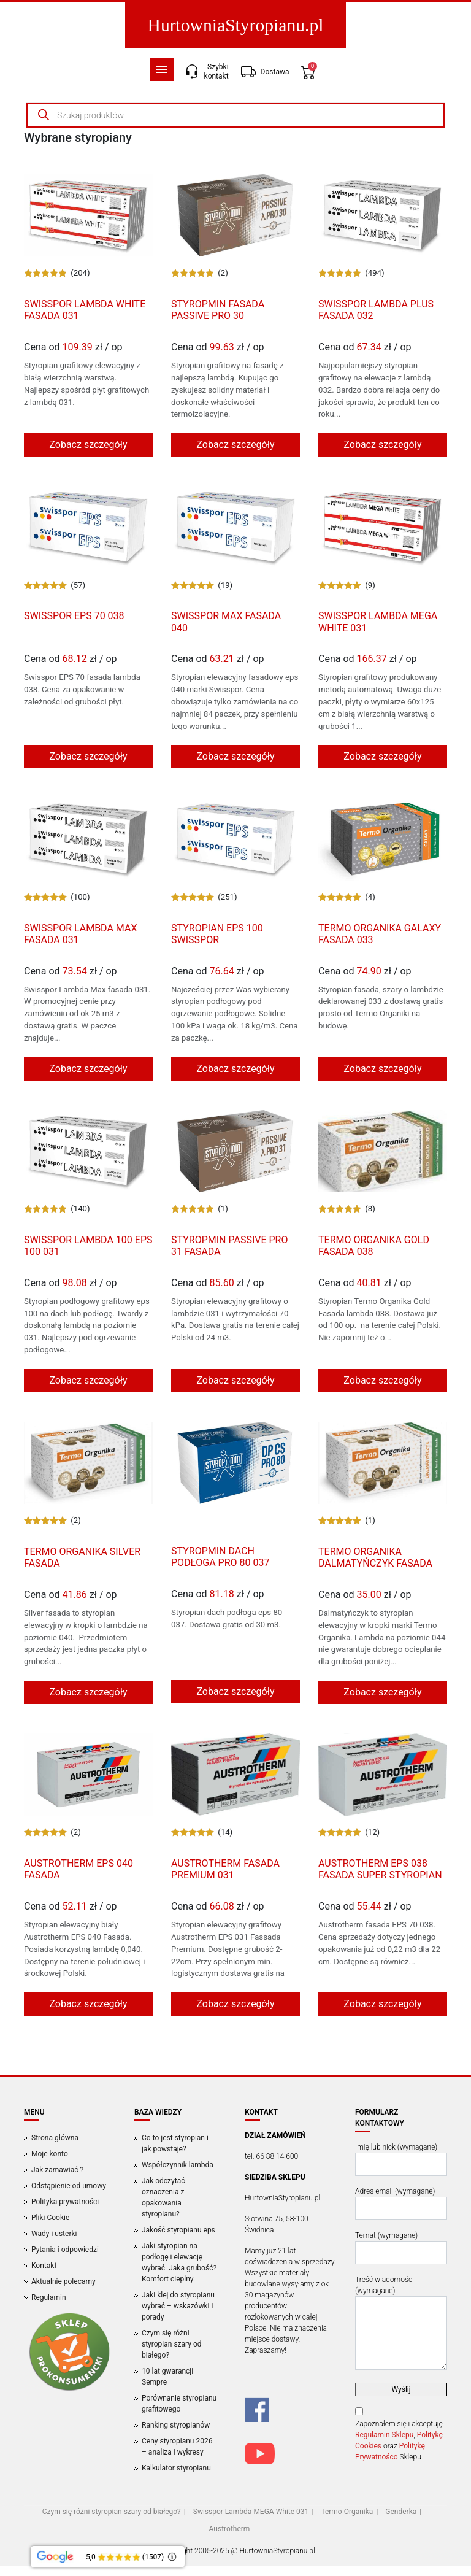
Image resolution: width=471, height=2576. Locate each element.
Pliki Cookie (50, 2217)
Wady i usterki (54, 2233)
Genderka (400, 2511)
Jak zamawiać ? (57, 2169)
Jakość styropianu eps (178, 2230)
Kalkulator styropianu (176, 2468)
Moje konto (49, 2154)
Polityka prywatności (65, 2201)
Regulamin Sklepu (384, 2435)
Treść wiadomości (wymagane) (401, 2322)
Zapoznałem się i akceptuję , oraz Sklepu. (399, 2440)
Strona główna (54, 2138)
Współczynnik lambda (177, 2165)
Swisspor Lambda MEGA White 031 (251, 2511)
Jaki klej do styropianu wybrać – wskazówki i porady (178, 2306)
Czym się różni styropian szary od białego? (172, 2344)
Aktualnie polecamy (63, 2281)
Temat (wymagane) (401, 2247)
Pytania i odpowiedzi (65, 2249)
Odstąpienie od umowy (68, 2185)
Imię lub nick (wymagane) (401, 2159)
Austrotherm (229, 2528)
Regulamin (48, 2297)
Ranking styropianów (176, 2425)
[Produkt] (88, 215)
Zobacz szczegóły (88, 444)
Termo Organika (347, 2511)
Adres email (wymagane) (401, 2203)
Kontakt (43, 2265)
